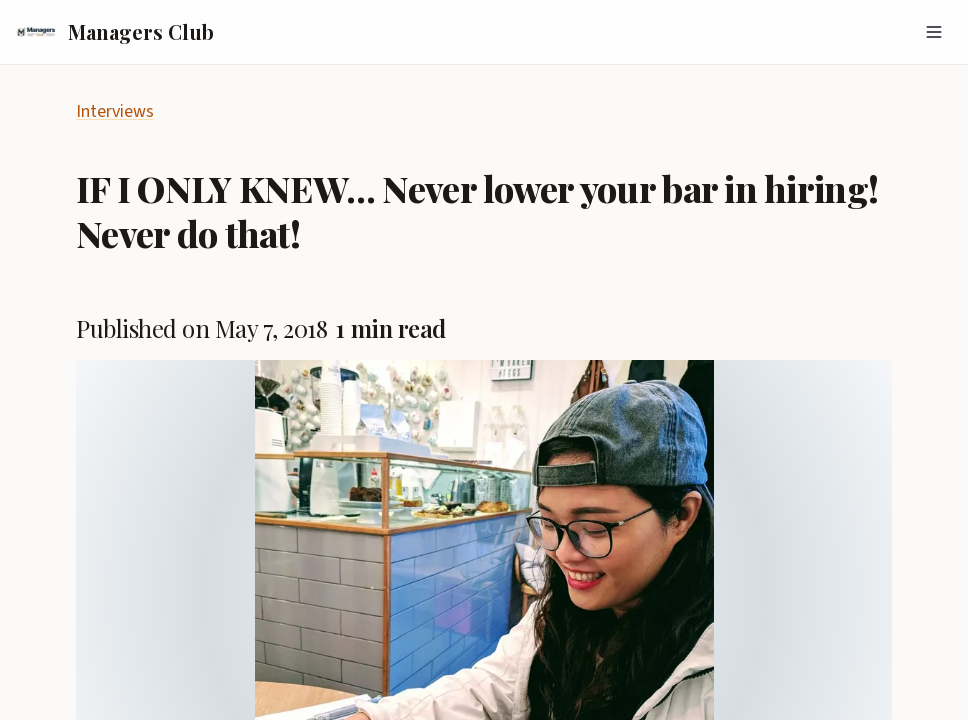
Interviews (115, 111)
